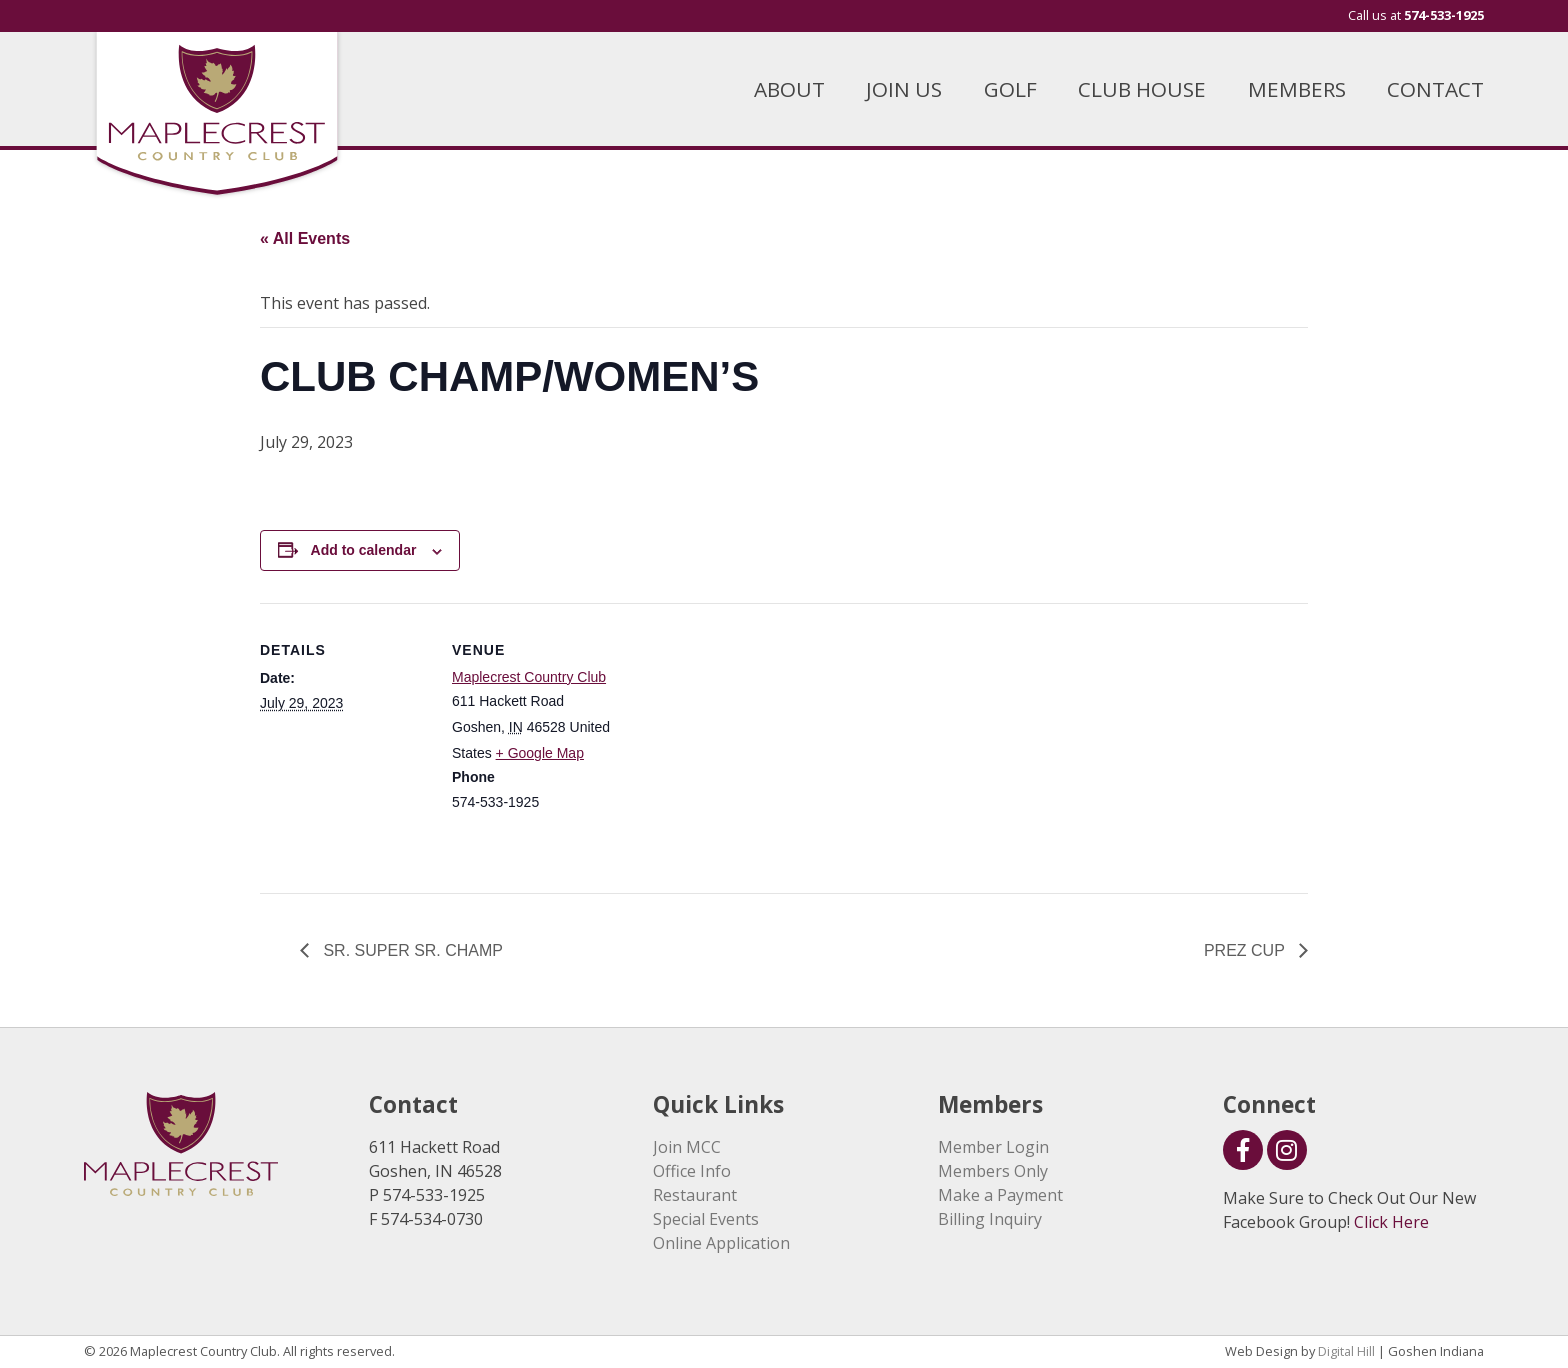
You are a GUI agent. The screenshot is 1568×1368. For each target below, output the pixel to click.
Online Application (721, 1243)
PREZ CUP (1246, 950)
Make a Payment (1000, 1195)
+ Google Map (540, 753)
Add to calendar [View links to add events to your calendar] (364, 550)
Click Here (1391, 1222)
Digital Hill (1346, 1351)
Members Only (993, 1171)
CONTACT (1435, 89)
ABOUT (789, 89)
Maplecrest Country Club (529, 677)
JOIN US (904, 89)
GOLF (1010, 89)
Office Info (692, 1171)
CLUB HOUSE (1142, 89)
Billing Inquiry (990, 1219)
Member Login (993, 1147)
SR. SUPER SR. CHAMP (411, 950)
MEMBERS (1297, 89)
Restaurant (695, 1195)
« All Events (305, 238)
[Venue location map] (749, 741)
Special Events (706, 1219)
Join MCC (687, 1147)
